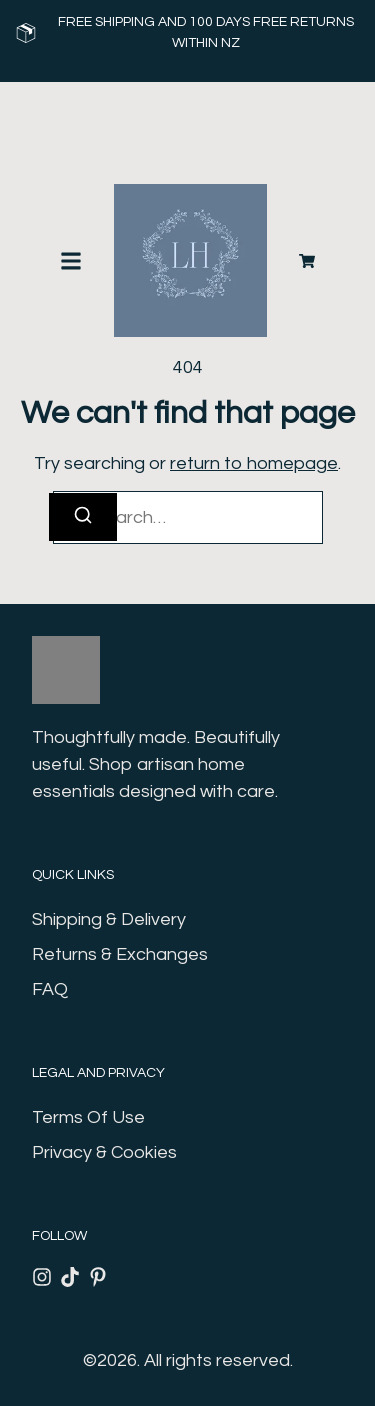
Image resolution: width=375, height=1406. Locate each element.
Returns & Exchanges (120, 954)
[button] (71, 260)
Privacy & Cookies (104, 1152)
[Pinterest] (98, 1277)
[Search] (83, 517)
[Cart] (307, 261)
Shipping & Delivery (109, 919)
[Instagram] (42, 1277)
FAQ (50, 989)
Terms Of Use (88, 1117)
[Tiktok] (70, 1277)
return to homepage (254, 463)
